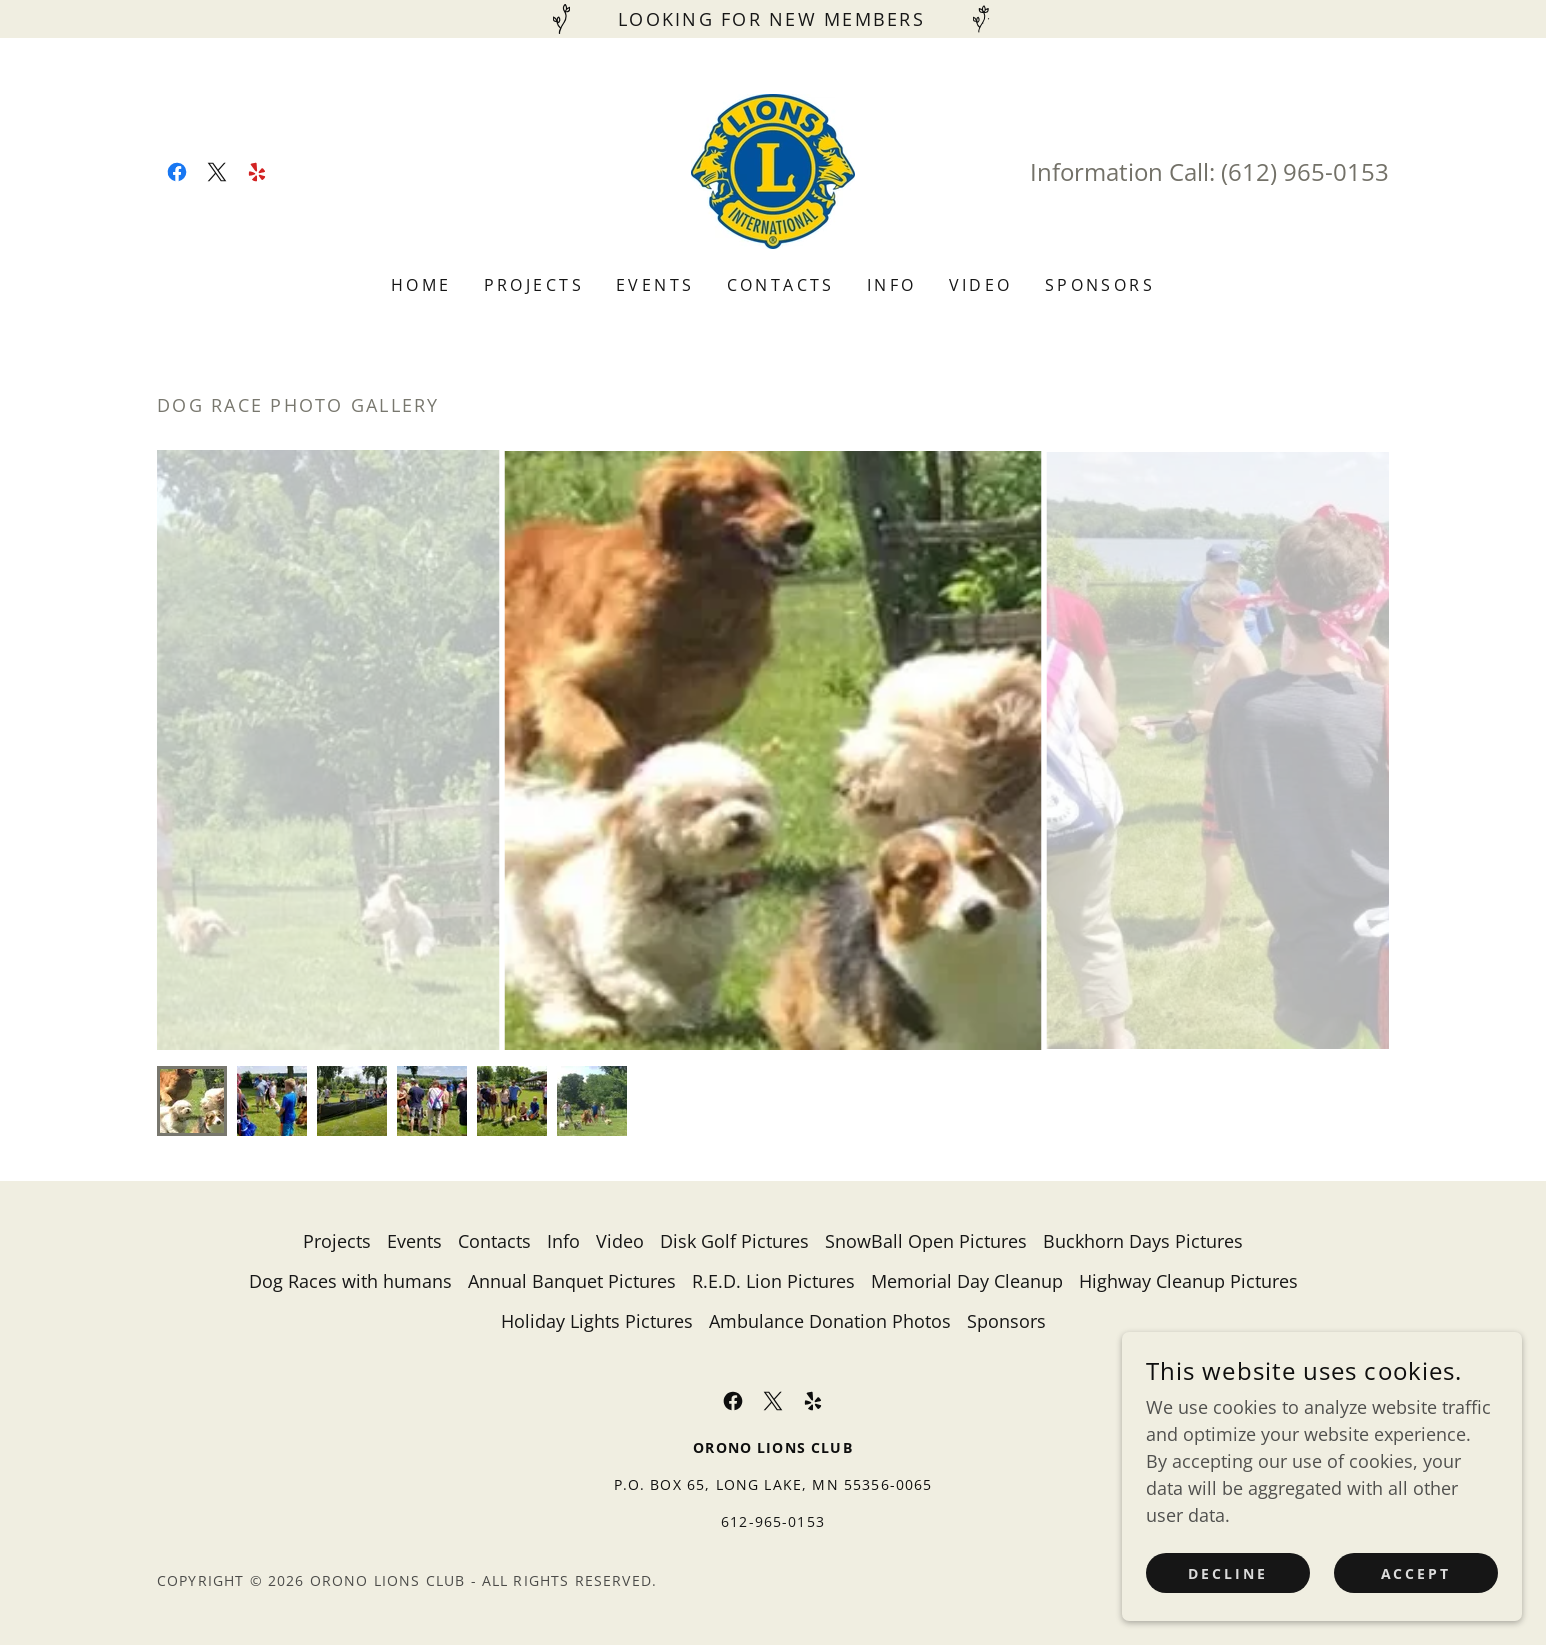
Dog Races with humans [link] (350, 1281)
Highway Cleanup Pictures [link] (1188, 1281)
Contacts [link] (781, 285)
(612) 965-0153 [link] (1305, 171)
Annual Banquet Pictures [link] (572, 1281)
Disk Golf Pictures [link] (734, 1241)
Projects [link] (534, 285)
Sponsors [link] (1100, 285)
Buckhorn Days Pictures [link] (1143, 1241)
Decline (1228, 1573)
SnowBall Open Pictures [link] (926, 1241)
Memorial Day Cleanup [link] (967, 1281)
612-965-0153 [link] (773, 1521)
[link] (177, 172)
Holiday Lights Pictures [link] (597, 1321)
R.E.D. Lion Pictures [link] (773, 1281)
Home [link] (421, 285)
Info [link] (892, 285)
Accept (1416, 1573)
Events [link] (655, 285)
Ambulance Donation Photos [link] (830, 1321)
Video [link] (981, 285)
